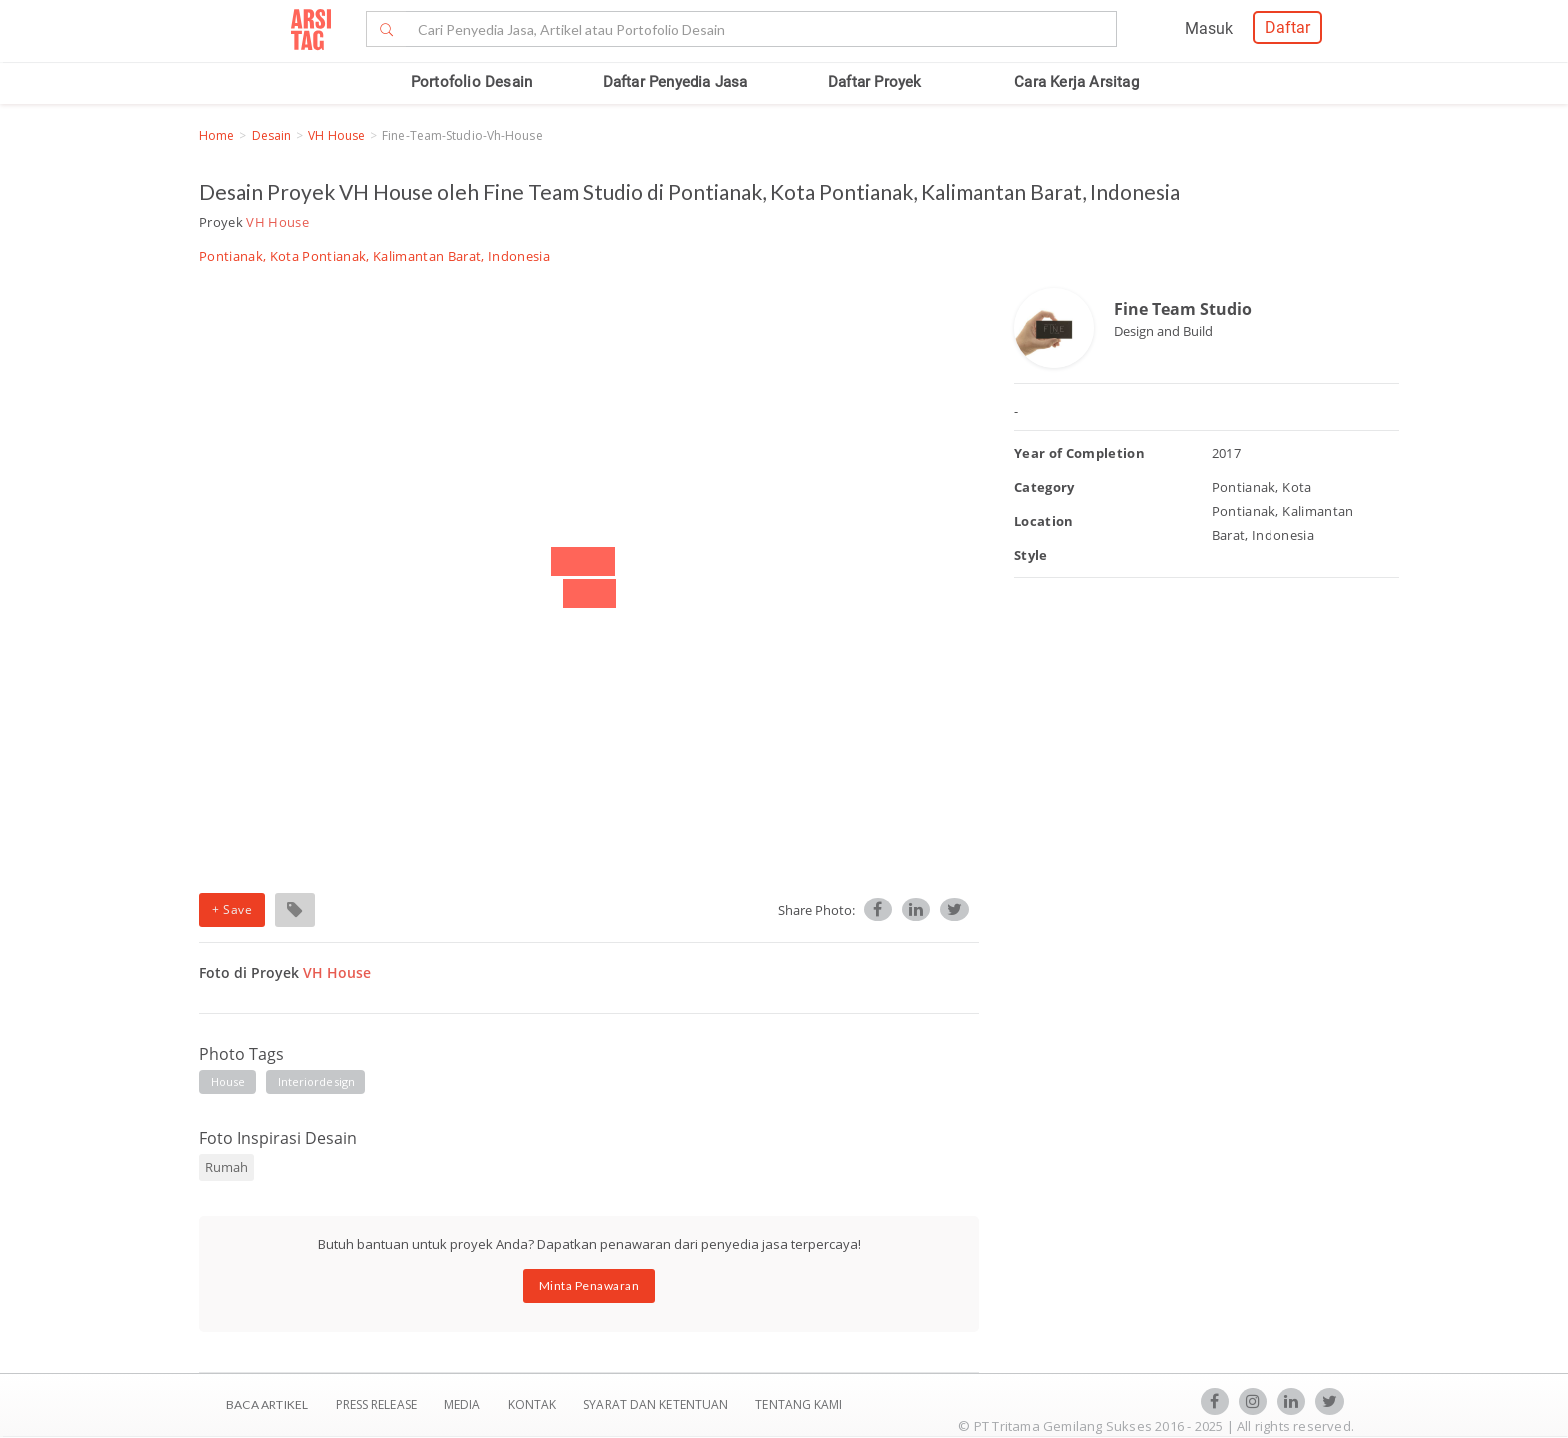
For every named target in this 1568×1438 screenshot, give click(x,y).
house (228, 1081)
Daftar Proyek (875, 82)
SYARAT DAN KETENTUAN (657, 1404)
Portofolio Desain (471, 82)
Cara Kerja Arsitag (1076, 82)
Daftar (1287, 27)
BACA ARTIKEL (267, 1404)
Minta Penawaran (589, 1285)
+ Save (232, 909)
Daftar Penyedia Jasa (675, 82)
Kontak (534, 1404)
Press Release (376, 1404)
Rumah (226, 1167)
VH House (336, 135)
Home (216, 135)
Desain (272, 135)
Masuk (1209, 28)
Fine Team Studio (1183, 309)
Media (464, 1404)
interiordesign (316, 1081)
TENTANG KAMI (798, 1404)
